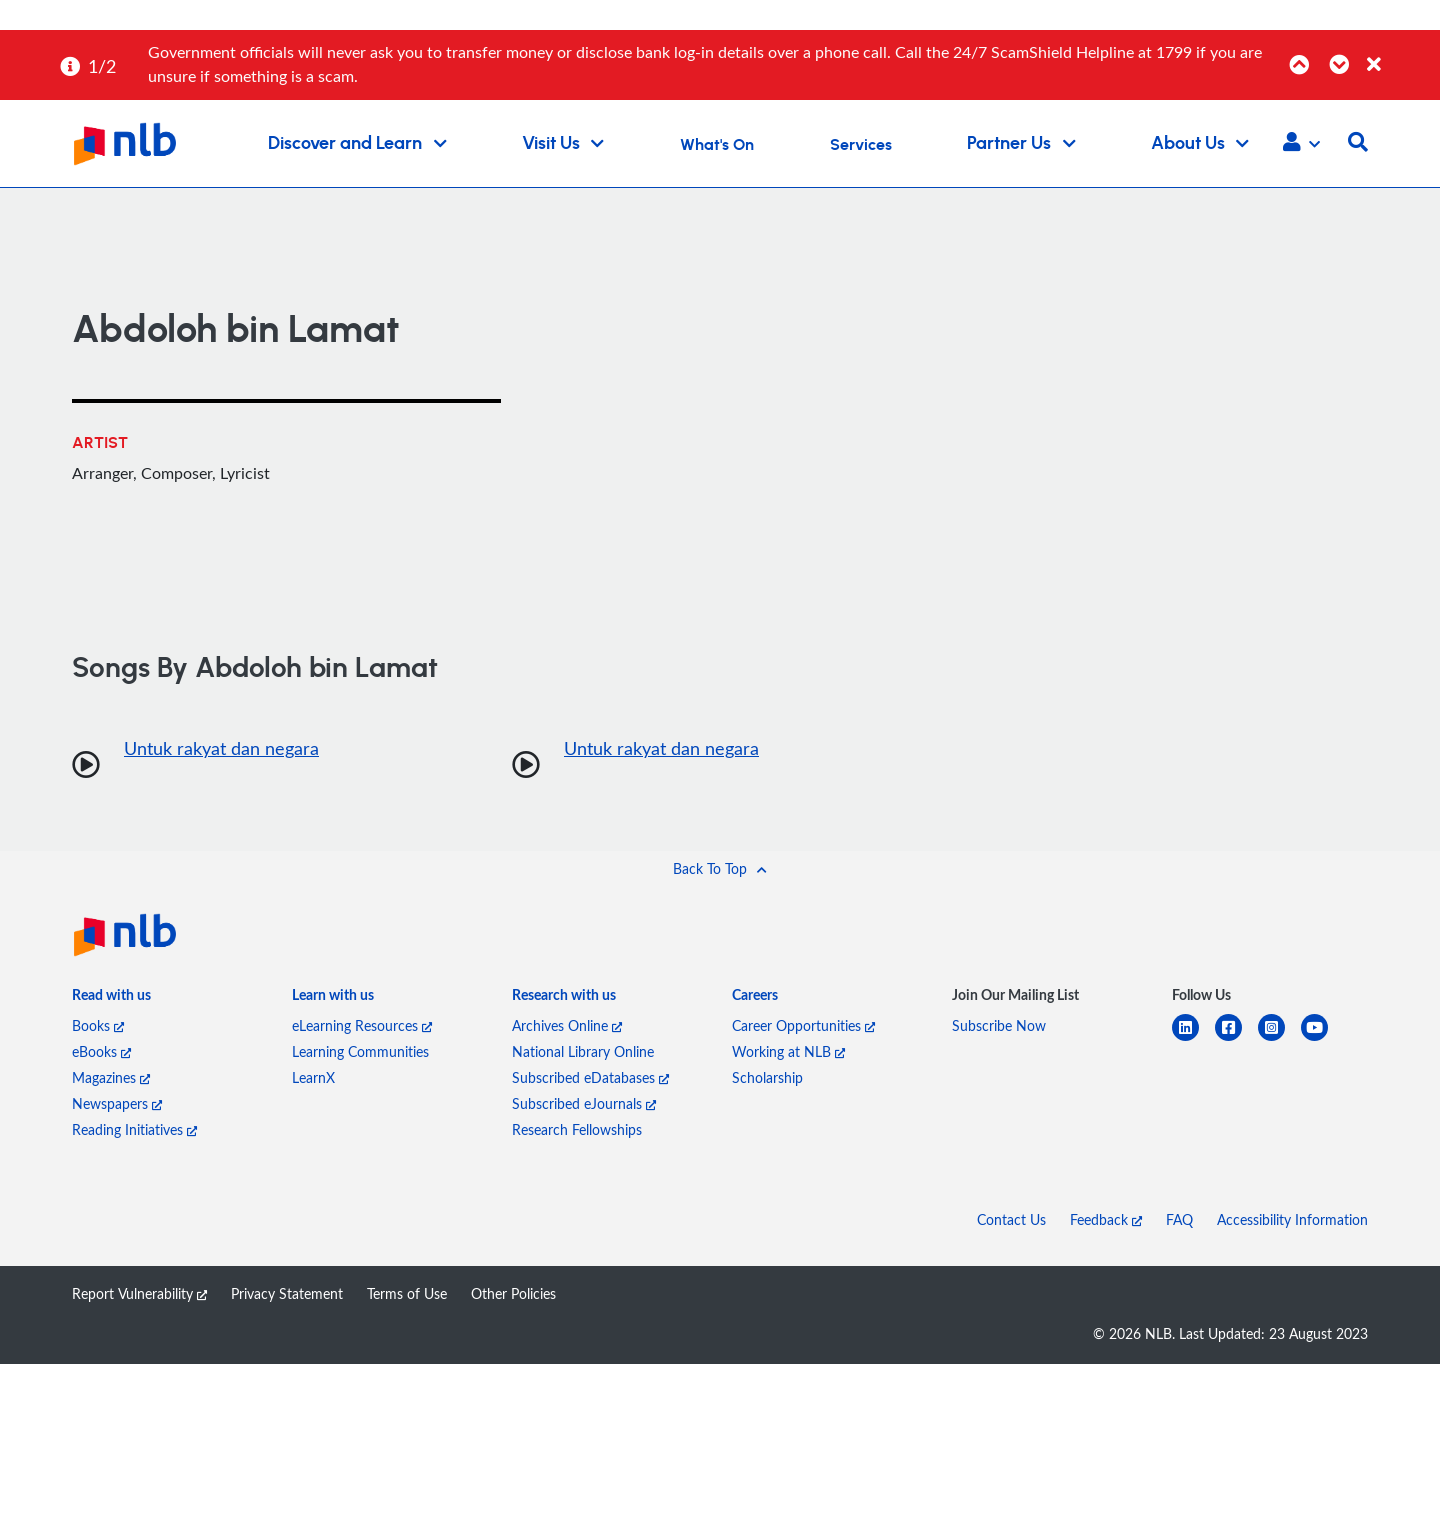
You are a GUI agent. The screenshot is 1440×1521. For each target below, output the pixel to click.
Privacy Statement (287, 1293)
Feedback (1106, 1219)
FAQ (1179, 1219)
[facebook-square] (1236, 1039)
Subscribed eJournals (584, 1103)
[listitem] (111, 999)
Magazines (111, 1077)
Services (861, 145)
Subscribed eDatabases (590, 1077)
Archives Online (567, 1025)
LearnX (313, 1077)
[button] (1301, 144)
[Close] (1400, 53)
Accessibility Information (1292, 1219)
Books (98, 1025)
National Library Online (583, 1051)
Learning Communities (360, 1051)
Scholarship (767, 1077)
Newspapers (117, 1103)
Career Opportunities (803, 1025)
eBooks (101, 1051)
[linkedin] (1193, 1039)
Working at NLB (788, 1051)
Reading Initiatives (134, 1129)
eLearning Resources (362, 1025)
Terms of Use (407, 1293)
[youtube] (1322, 1039)
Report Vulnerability (139, 1293)
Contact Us (1011, 1219)
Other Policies (513, 1293)
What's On (717, 145)
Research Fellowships (577, 1129)
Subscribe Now (999, 1025)
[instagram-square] (1279, 1039)
